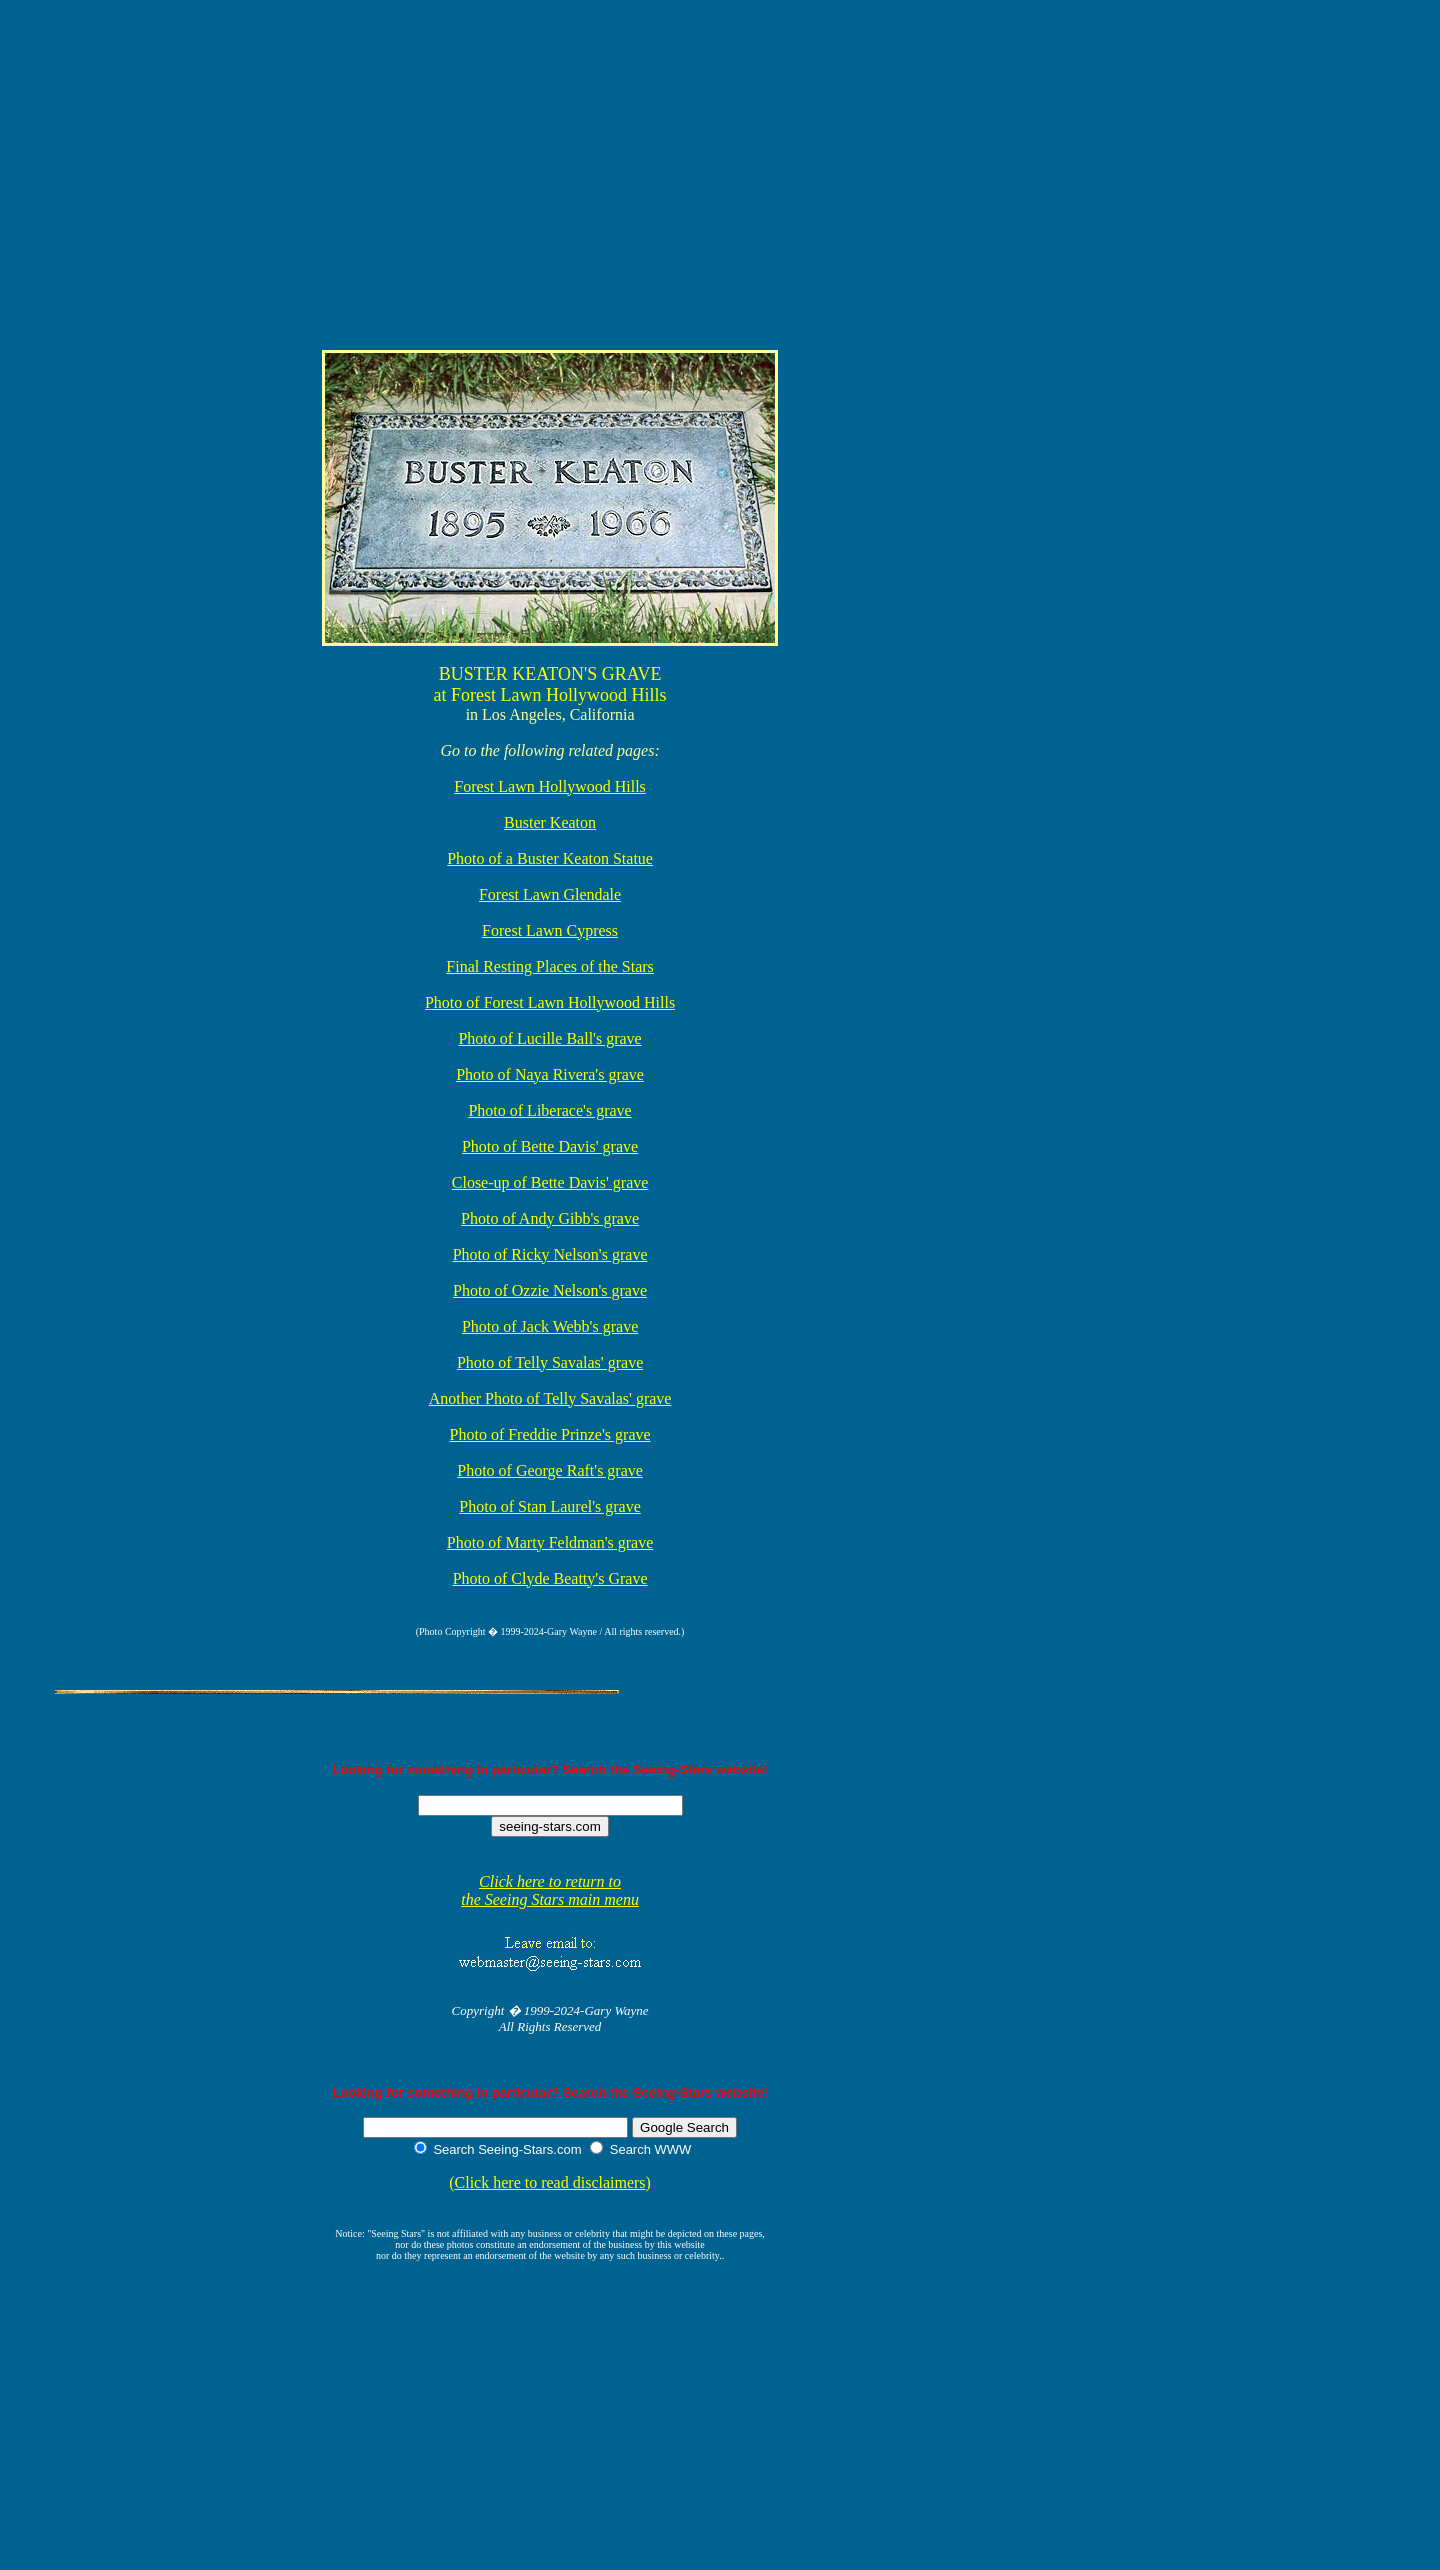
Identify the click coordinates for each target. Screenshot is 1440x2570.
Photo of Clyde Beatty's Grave (550, 1578)
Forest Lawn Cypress (550, 930)
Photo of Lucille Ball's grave (549, 1038)
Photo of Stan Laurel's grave (550, 1506)
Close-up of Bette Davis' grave (550, 1182)
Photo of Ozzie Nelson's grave (550, 1290)
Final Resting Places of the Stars (550, 966)
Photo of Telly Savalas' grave (550, 1362)
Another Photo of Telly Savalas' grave (550, 1398)
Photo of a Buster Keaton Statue (550, 858)
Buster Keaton (550, 822)
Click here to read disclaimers (550, 2182)
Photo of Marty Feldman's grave (550, 1542)
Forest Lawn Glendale (550, 894)
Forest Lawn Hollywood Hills (550, 786)
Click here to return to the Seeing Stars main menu (550, 1890)
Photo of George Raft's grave (550, 1470)
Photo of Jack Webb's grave (550, 1326)
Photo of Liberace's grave (549, 1110)
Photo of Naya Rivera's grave (550, 1074)
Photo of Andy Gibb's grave (550, 1218)
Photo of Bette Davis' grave (550, 1146)
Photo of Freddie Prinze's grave (550, 1434)
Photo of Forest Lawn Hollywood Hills (550, 1002)
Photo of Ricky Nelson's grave (550, 1254)
